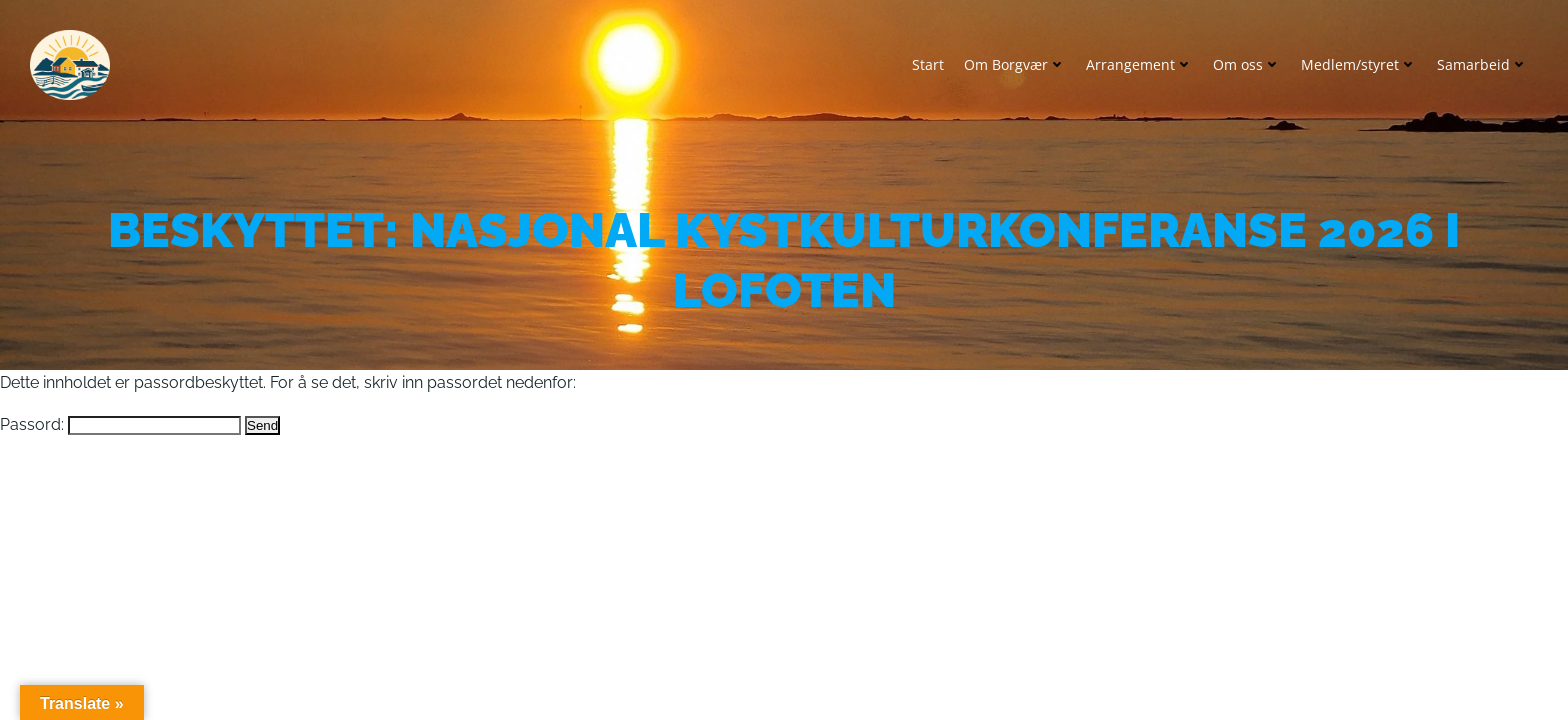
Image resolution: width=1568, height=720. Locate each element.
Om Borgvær (1015, 64)
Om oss (1247, 64)
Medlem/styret (1359, 64)
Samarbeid (1482, 64)
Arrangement (1139, 64)
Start (928, 64)
